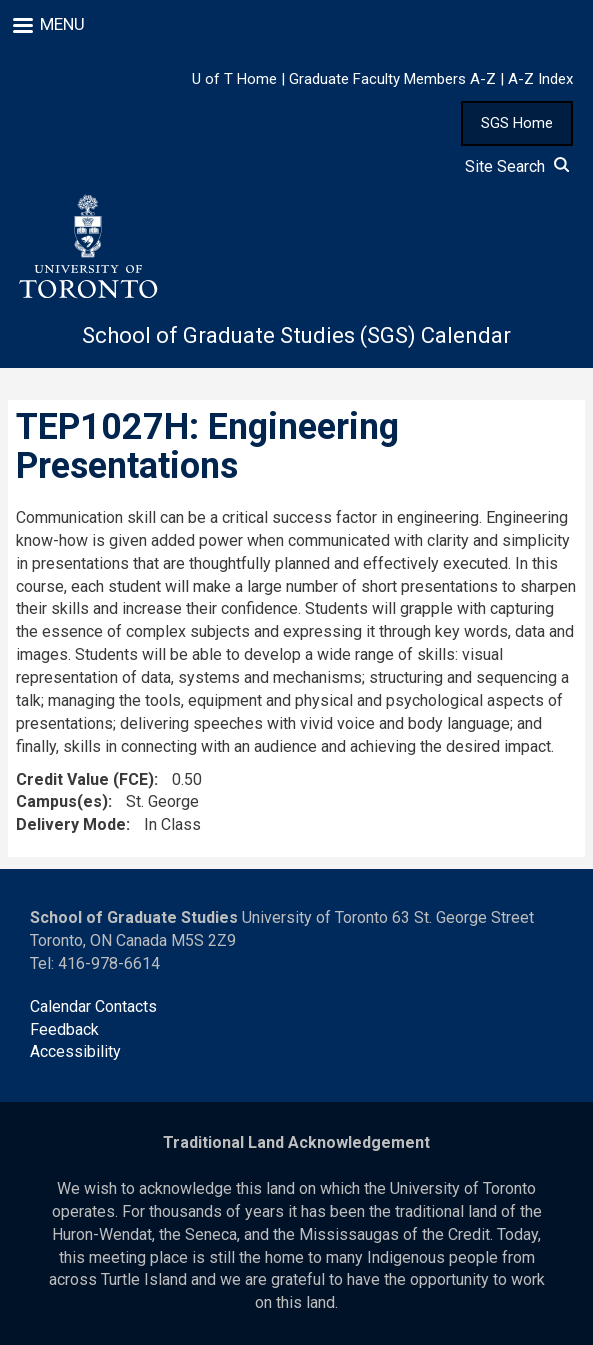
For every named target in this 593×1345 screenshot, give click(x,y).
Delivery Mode (71, 824)
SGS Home (517, 123)
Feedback (64, 1029)
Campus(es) (62, 801)
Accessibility (75, 1051)
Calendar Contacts (93, 1006)
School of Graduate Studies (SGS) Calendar (296, 335)
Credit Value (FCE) (85, 779)
